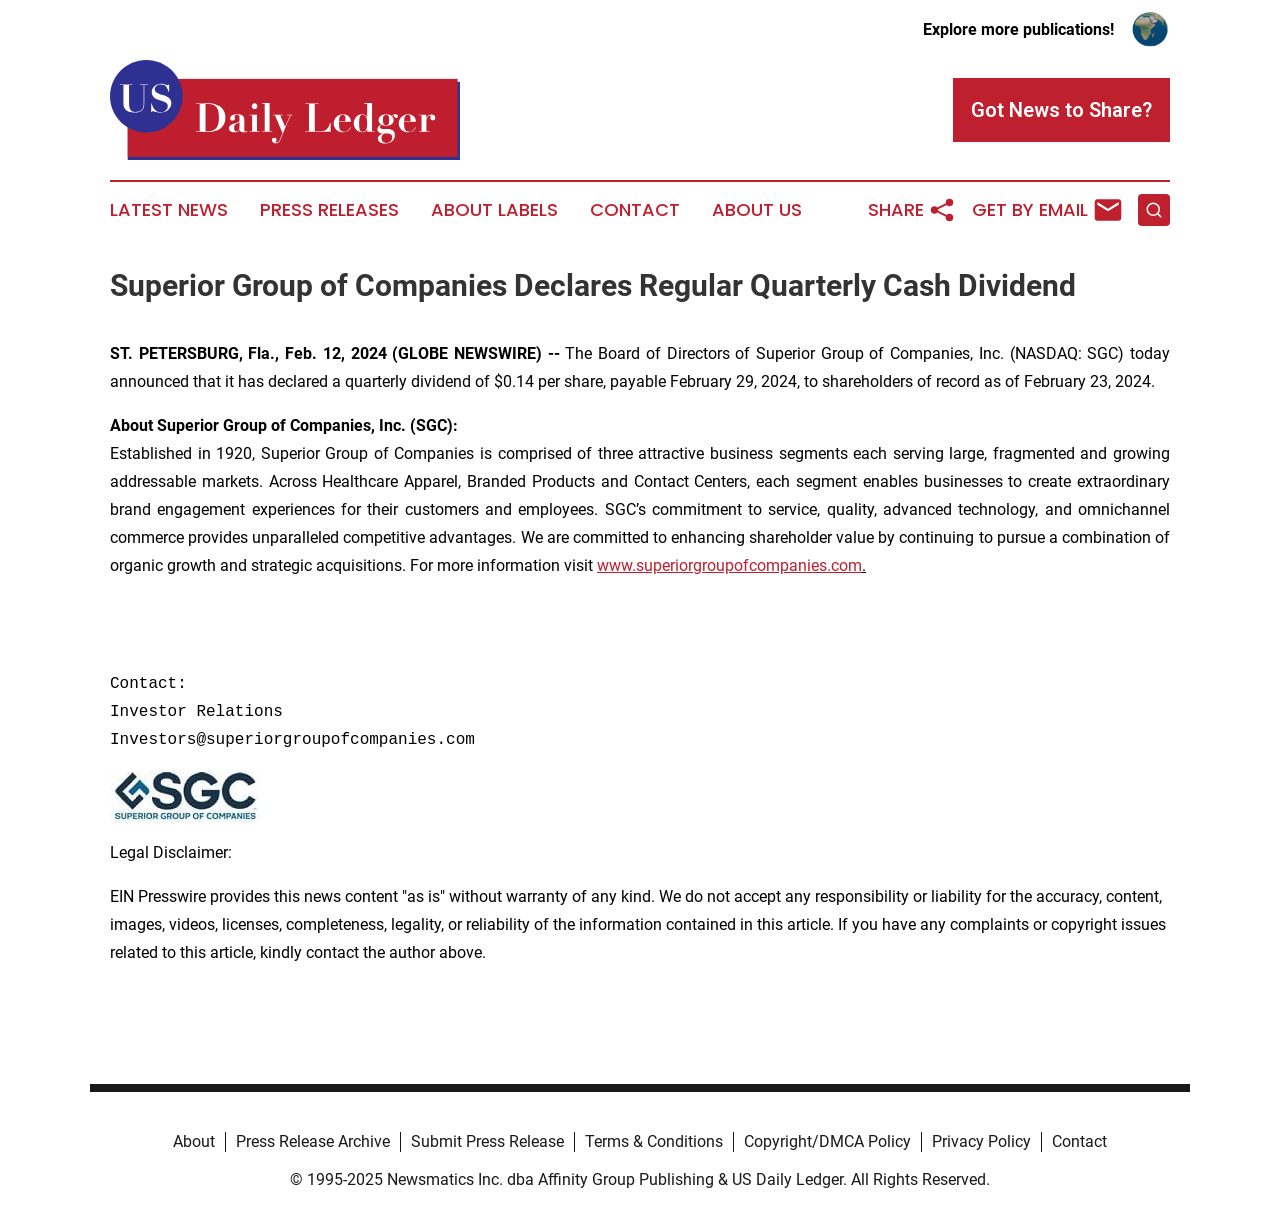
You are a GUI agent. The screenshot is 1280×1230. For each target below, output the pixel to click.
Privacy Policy (981, 1141)
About (194, 1141)
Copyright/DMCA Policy (827, 1141)
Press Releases (329, 210)
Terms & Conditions (654, 1141)
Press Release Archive (313, 1141)
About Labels (494, 210)
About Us (757, 210)
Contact (635, 210)
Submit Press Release (487, 1141)
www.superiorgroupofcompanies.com (729, 565)
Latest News (169, 210)
